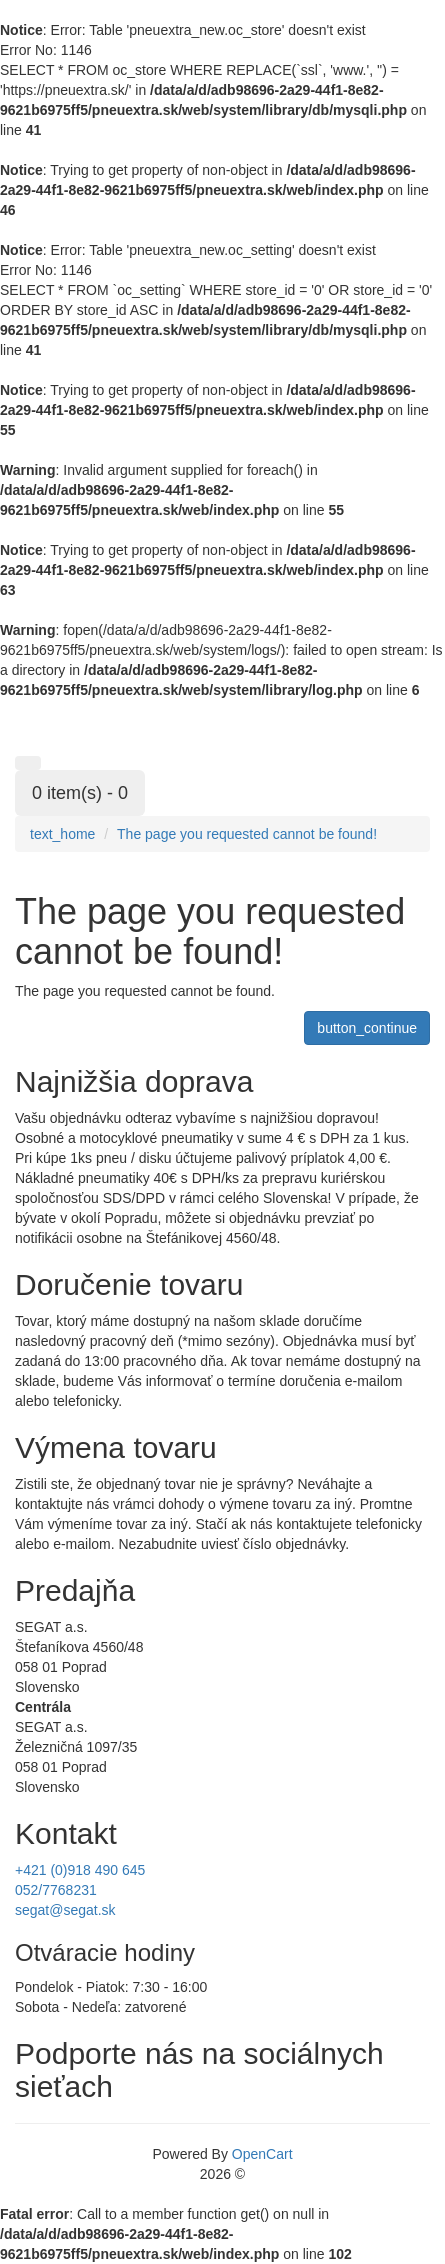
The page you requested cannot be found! (247, 834)
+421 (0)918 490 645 (80, 1870)
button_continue (367, 1028)
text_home (62, 834)
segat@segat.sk (65, 1910)
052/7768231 (56, 1890)
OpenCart (262, 2154)
